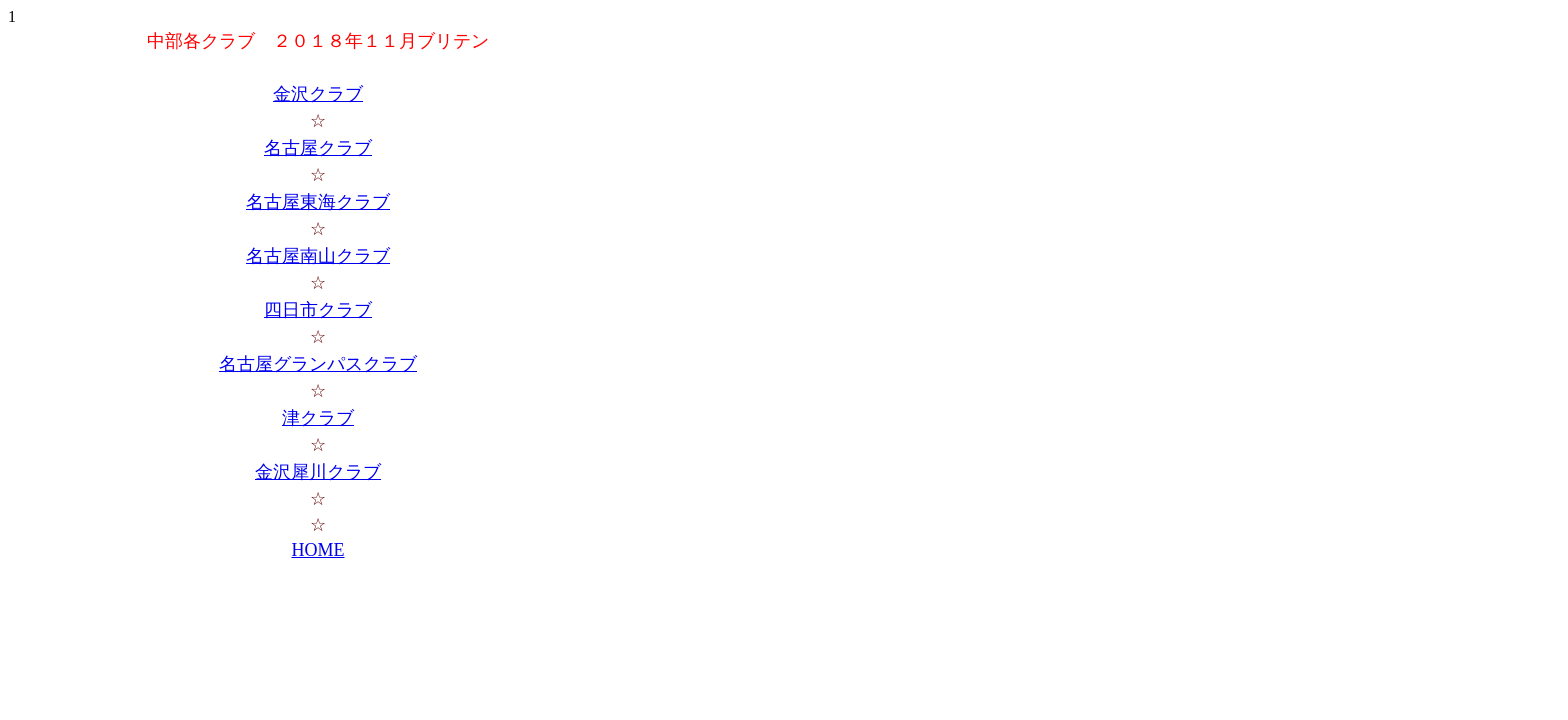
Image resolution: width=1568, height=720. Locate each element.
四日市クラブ (318, 310)
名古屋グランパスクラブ (318, 364)
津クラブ (318, 418)
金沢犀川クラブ (318, 472)
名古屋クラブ (318, 148)
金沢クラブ (318, 94)
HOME (318, 550)
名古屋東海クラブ (318, 202)
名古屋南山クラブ (318, 256)
